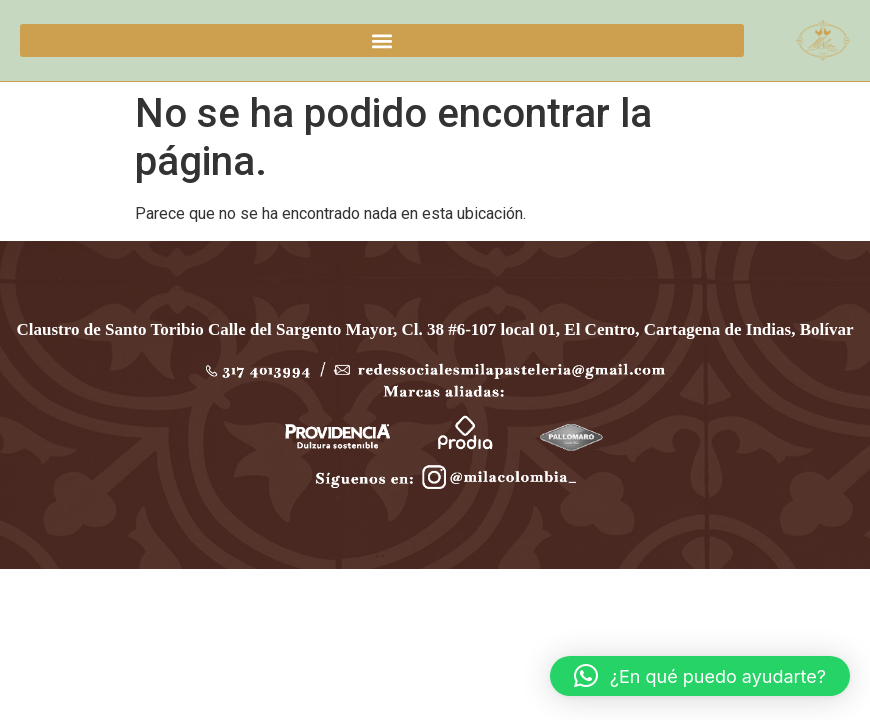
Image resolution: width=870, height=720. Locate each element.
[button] (382, 40)
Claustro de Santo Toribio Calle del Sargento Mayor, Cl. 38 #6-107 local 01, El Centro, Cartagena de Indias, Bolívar (435, 329)
